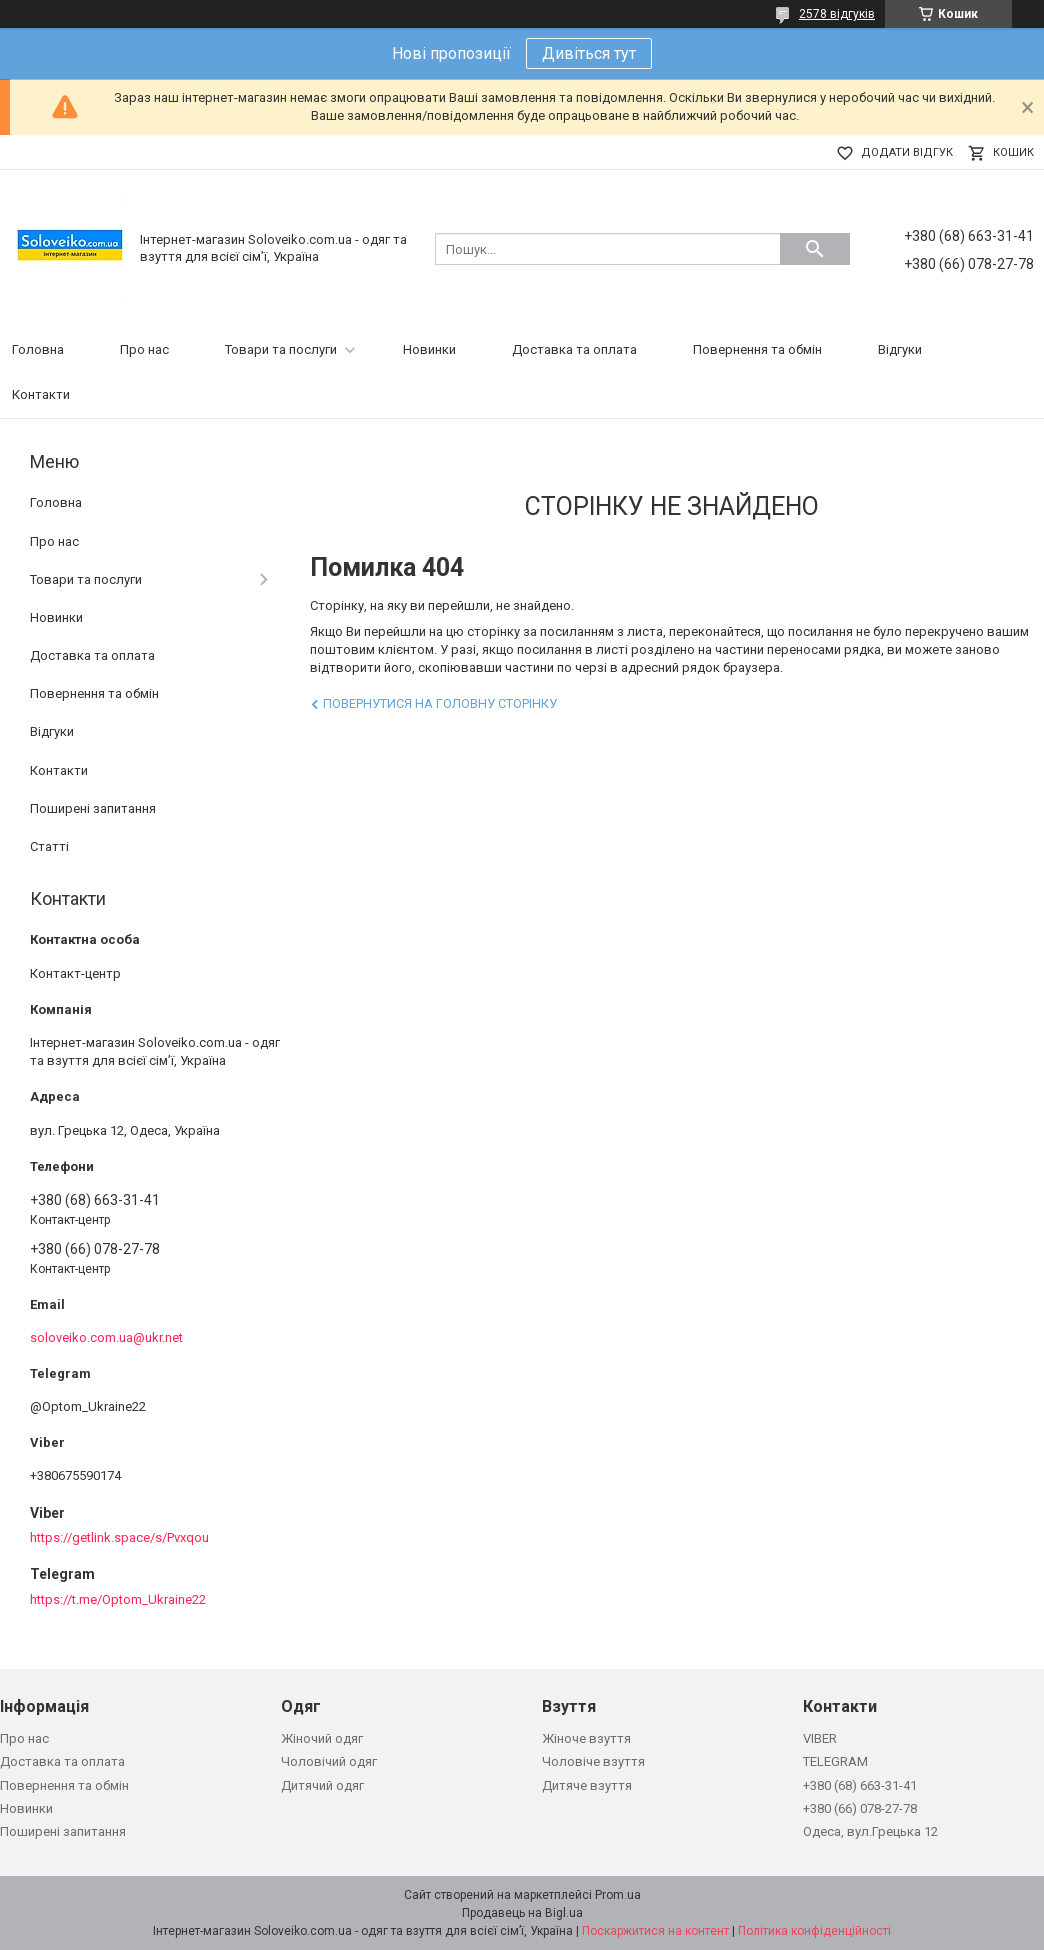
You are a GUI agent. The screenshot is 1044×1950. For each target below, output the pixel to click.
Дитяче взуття (587, 1785)
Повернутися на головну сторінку (440, 703)
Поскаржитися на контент (655, 1931)
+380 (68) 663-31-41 (860, 1785)
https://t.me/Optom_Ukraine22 (118, 1599)
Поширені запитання (93, 808)
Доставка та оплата (574, 349)
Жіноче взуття (586, 1738)
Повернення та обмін (757, 349)
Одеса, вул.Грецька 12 (870, 1831)
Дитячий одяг (322, 1785)
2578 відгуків (837, 14)
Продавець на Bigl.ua (522, 1913)
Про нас (144, 349)
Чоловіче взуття (593, 1761)
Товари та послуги (281, 349)
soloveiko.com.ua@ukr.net (106, 1337)
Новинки (429, 349)
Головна (38, 349)
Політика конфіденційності (814, 1931)
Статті (49, 846)
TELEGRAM (835, 1761)
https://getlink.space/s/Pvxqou (119, 1537)
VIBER (820, 1738)
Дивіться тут (589, 53)
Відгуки (900, 349)
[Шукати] (815, 249)
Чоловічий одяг (329, 1761)
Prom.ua (618, 1895)
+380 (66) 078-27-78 (860, 1808)
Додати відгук (907, 152)
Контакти (41, 394)
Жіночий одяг (322, 1738)
